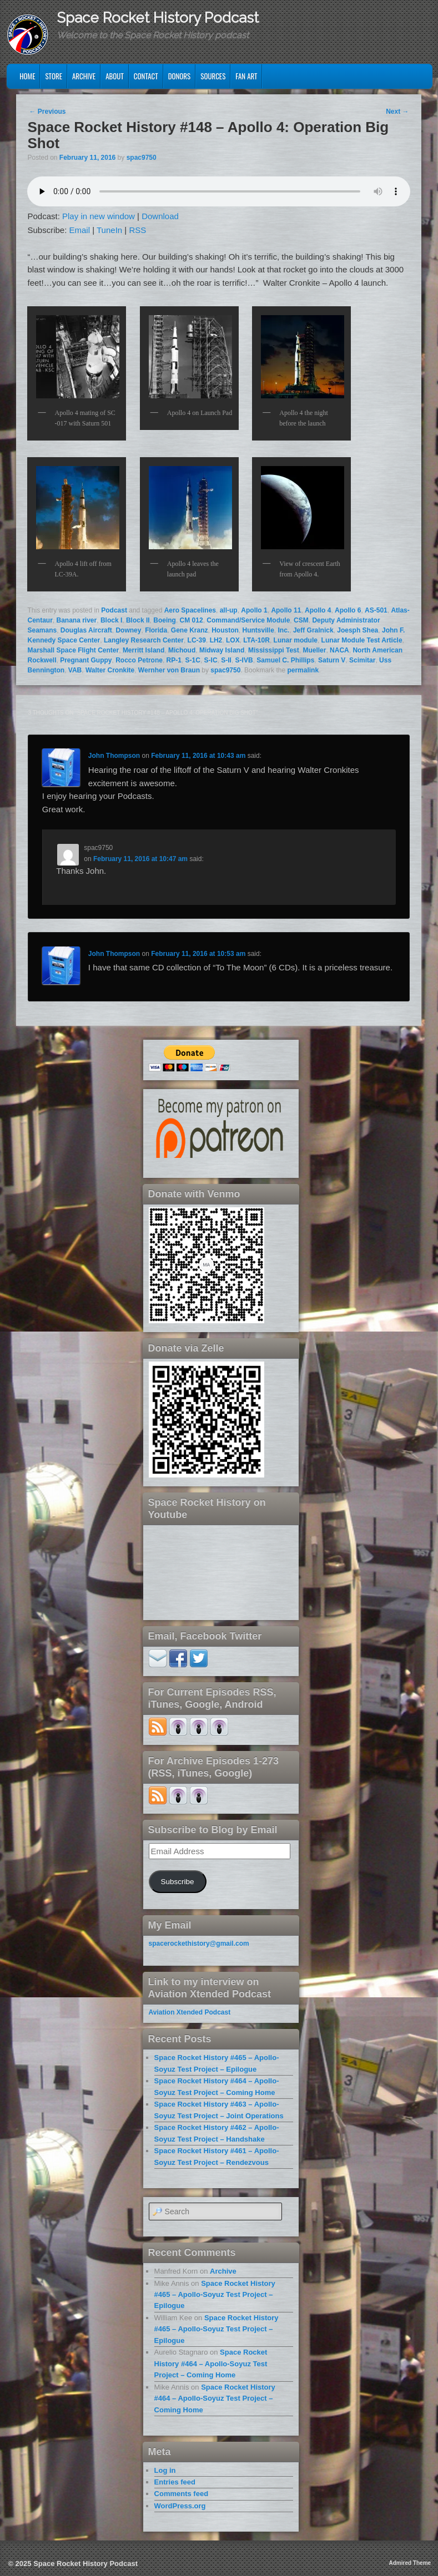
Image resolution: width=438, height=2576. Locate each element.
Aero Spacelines (190, 610)
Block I (111, 620)
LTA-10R (256, 640)
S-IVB (244, 660)
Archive (83, 76)
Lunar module (296, 640)
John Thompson (114, 756)
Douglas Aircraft (86, 630)
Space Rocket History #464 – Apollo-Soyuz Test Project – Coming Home (211, 2363)
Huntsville (258, 630)
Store (53, 76)
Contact (146, 76)
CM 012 (191, 620)
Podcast (114, 610)
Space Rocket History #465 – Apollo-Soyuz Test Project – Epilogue (214, 2294)
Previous (47, 111)
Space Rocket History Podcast (158, 17)
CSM (301, 620)
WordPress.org (180, 2506)
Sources (212, 76)
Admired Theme (410, 2563)
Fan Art (246, 76)
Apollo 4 (318, 610)
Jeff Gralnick (313, 630)
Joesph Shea (357, 630)
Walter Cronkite (109, 670)
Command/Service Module (248, 620)
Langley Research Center (144, 640)
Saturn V (331, 660)
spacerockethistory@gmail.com (199, 1943)
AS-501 (376, 610)
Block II (138, 620)
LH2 (216, 640)
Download (160, 216)
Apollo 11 (286, 610)
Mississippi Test (273, 650)
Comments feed (181, 2493)
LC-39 (197, 640)
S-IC (211, 660)
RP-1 (174, 660)
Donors (179, 76)
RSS (137, 230)
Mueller (314, 650)
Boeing (164, 620)
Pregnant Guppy (86, 660)
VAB (75, 670)
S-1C (192, 660)
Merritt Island (143, 650)
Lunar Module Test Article (361, 640)
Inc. (284, 630)
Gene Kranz (189, 630)
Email (79, 230)
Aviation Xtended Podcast (190, 2012)
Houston (225, 630)
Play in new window (98, 216)
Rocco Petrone (139, 660)
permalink (303, 670)
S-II (226, 660)
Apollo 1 (254, 610)
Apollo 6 (348, 610)
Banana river (77, 620)
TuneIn (109, 230)
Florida (156, 630)
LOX (233, 640)
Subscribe (177, 1881)
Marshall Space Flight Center (73, 650)
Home (27, 76)
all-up (229, 610)
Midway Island (221, 650)
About (114, 76)
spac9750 (142, 157)
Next (397, 111)
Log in (165, 2470)
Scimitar (362, 660)
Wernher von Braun (169, 670)
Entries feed (174, 2482)
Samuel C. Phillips (285, 660)
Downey (128, 630)
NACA (339, 650)
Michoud (181, 650)
